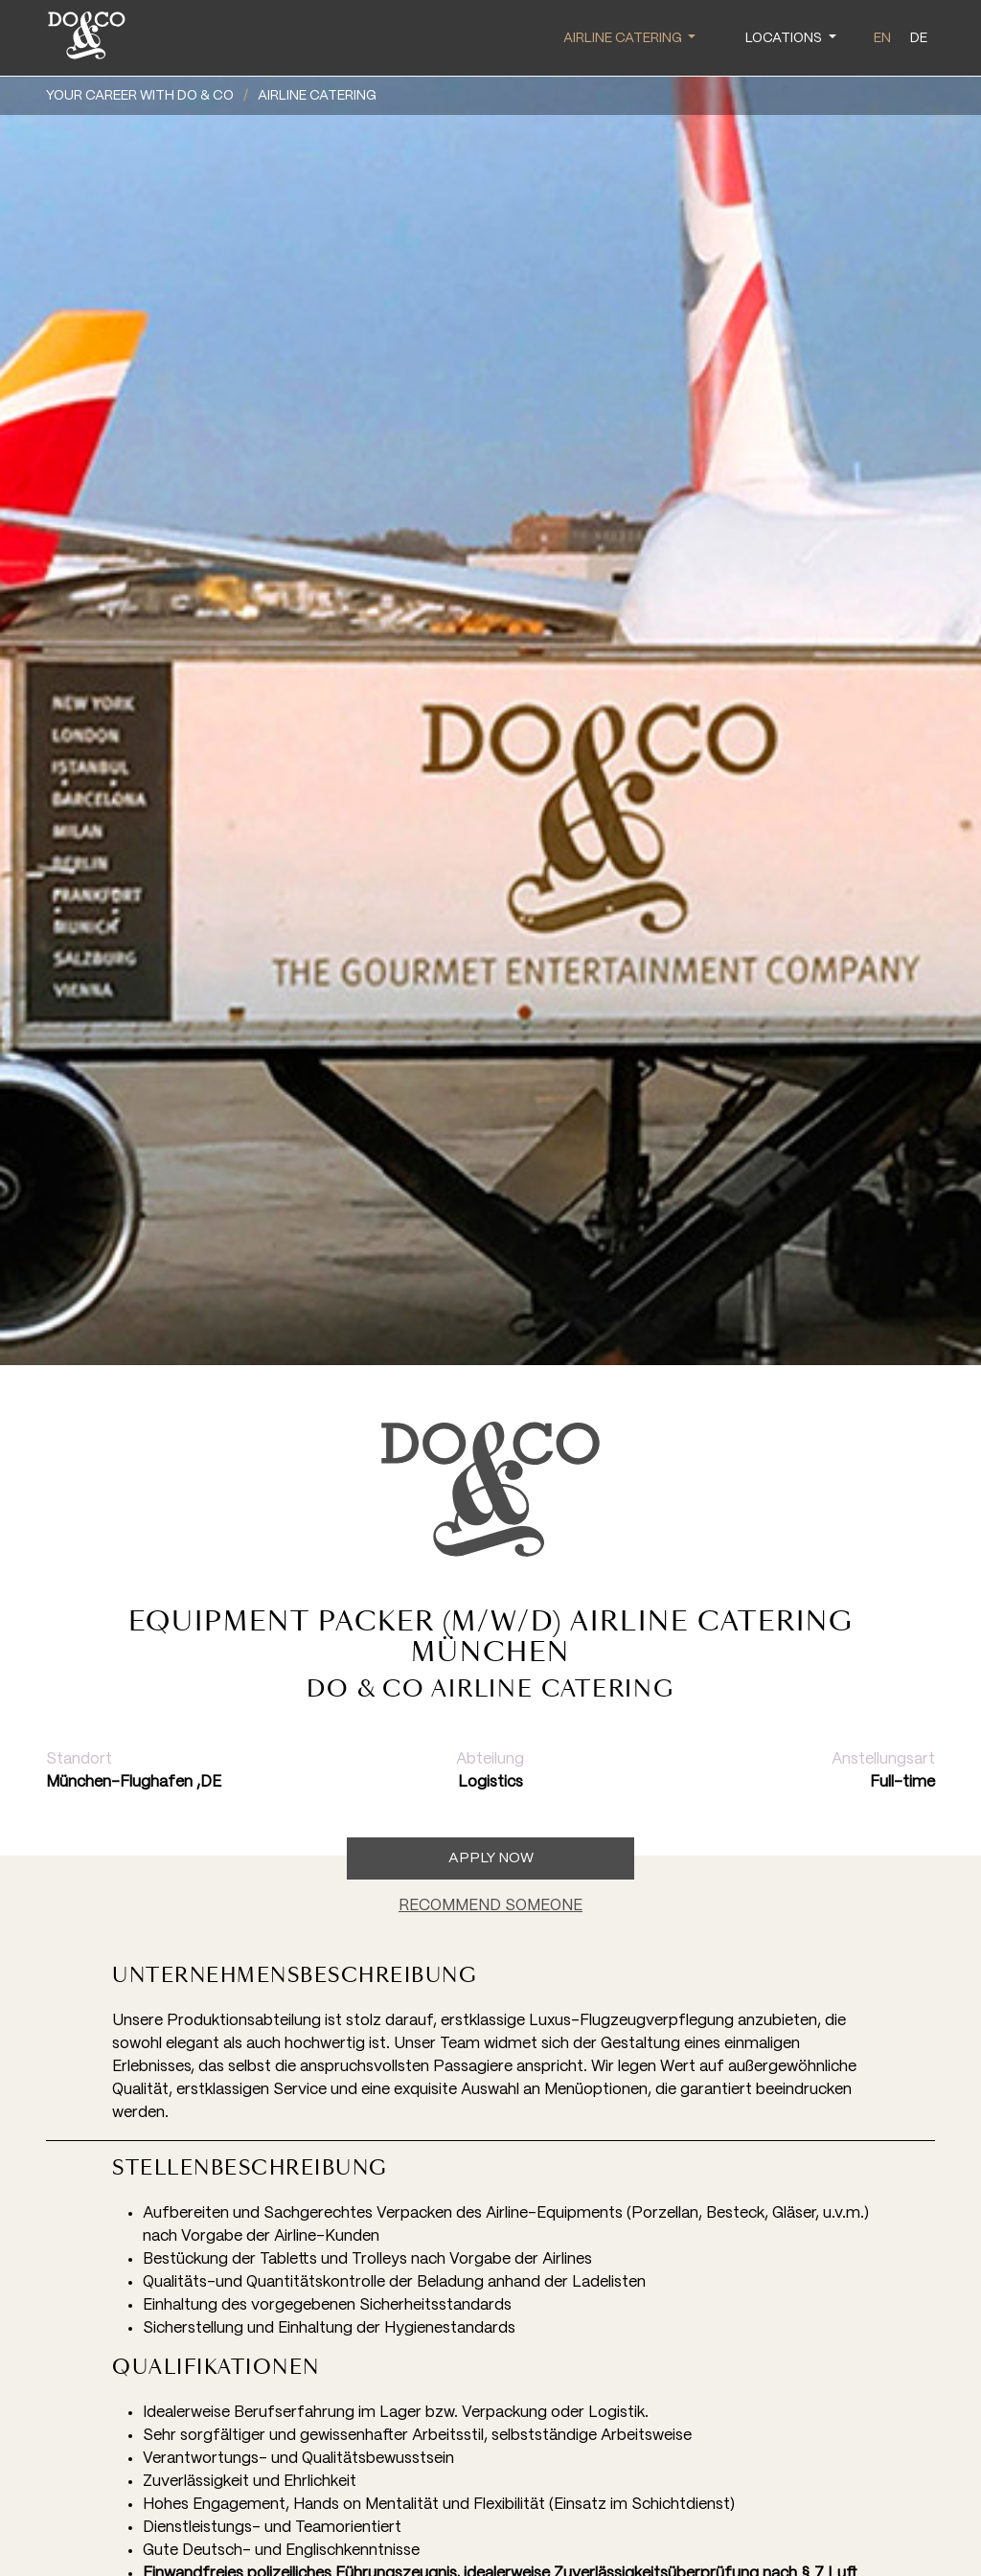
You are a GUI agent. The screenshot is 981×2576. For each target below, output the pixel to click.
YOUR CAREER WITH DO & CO (140, 96)
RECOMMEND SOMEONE (490, 1906)
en (882, 38)
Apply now (491, 1858)
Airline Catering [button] (624, 38)
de (918, 38)
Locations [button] (785, 38)
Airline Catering (317, 96)
